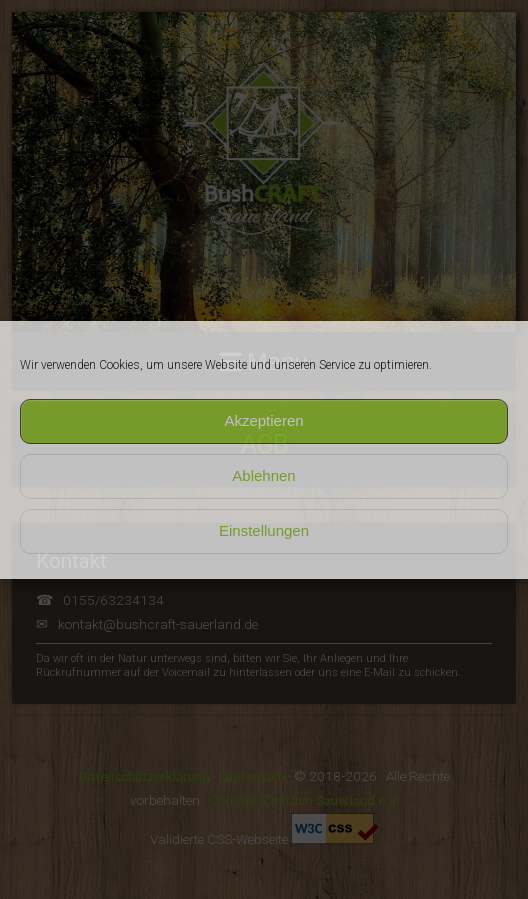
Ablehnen (263, 475)
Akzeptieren (263, 420)
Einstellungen (264, 530)
